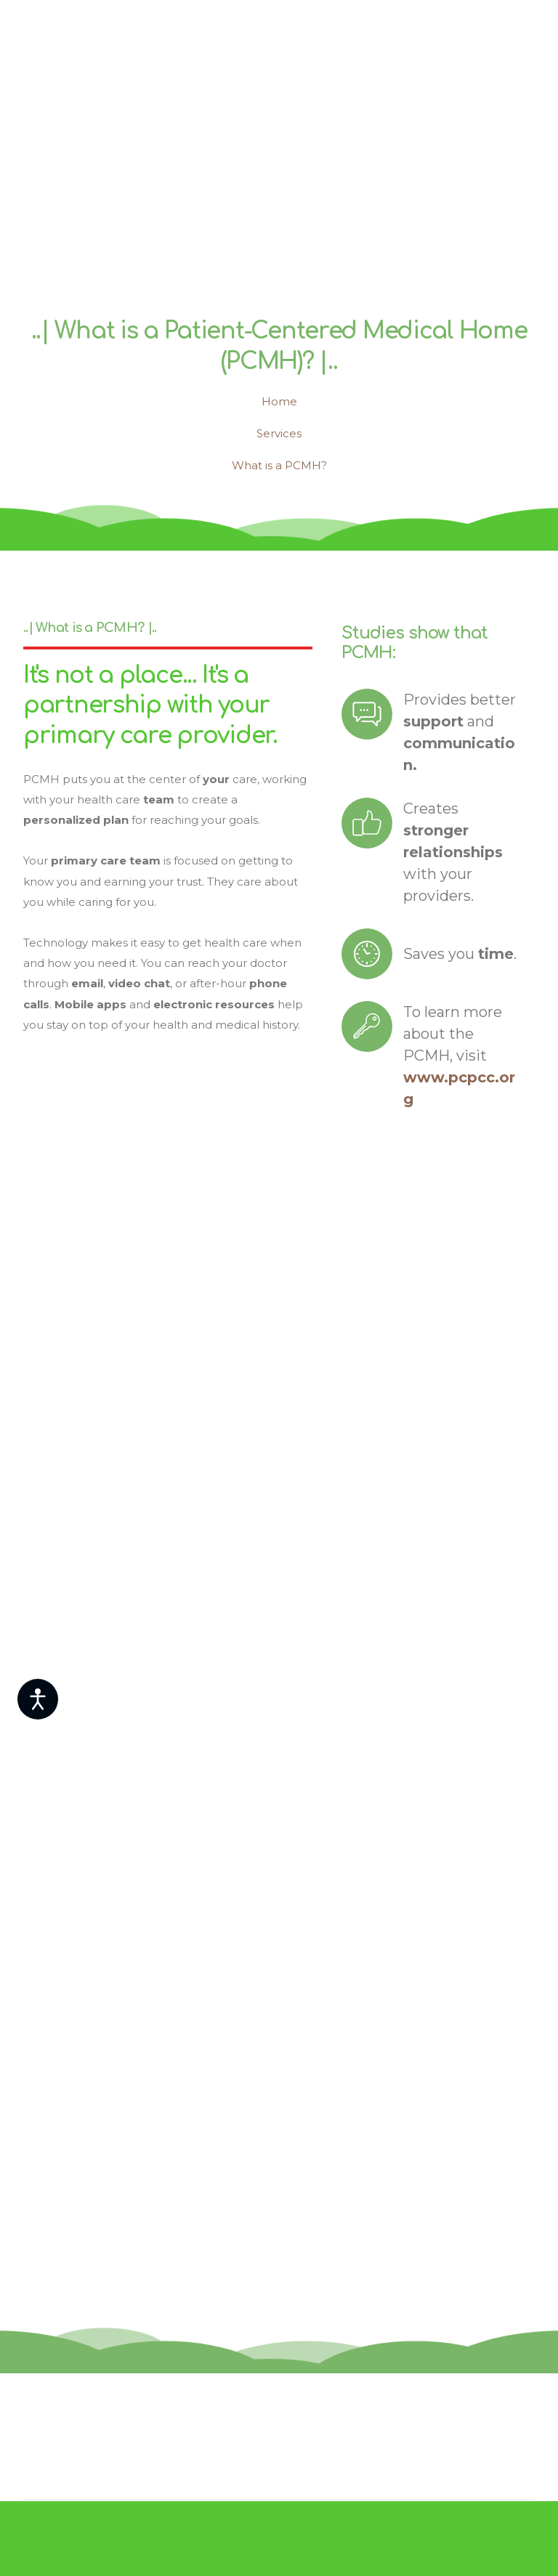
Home (279, 401)
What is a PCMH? (279, 465)
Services (279, 433)
